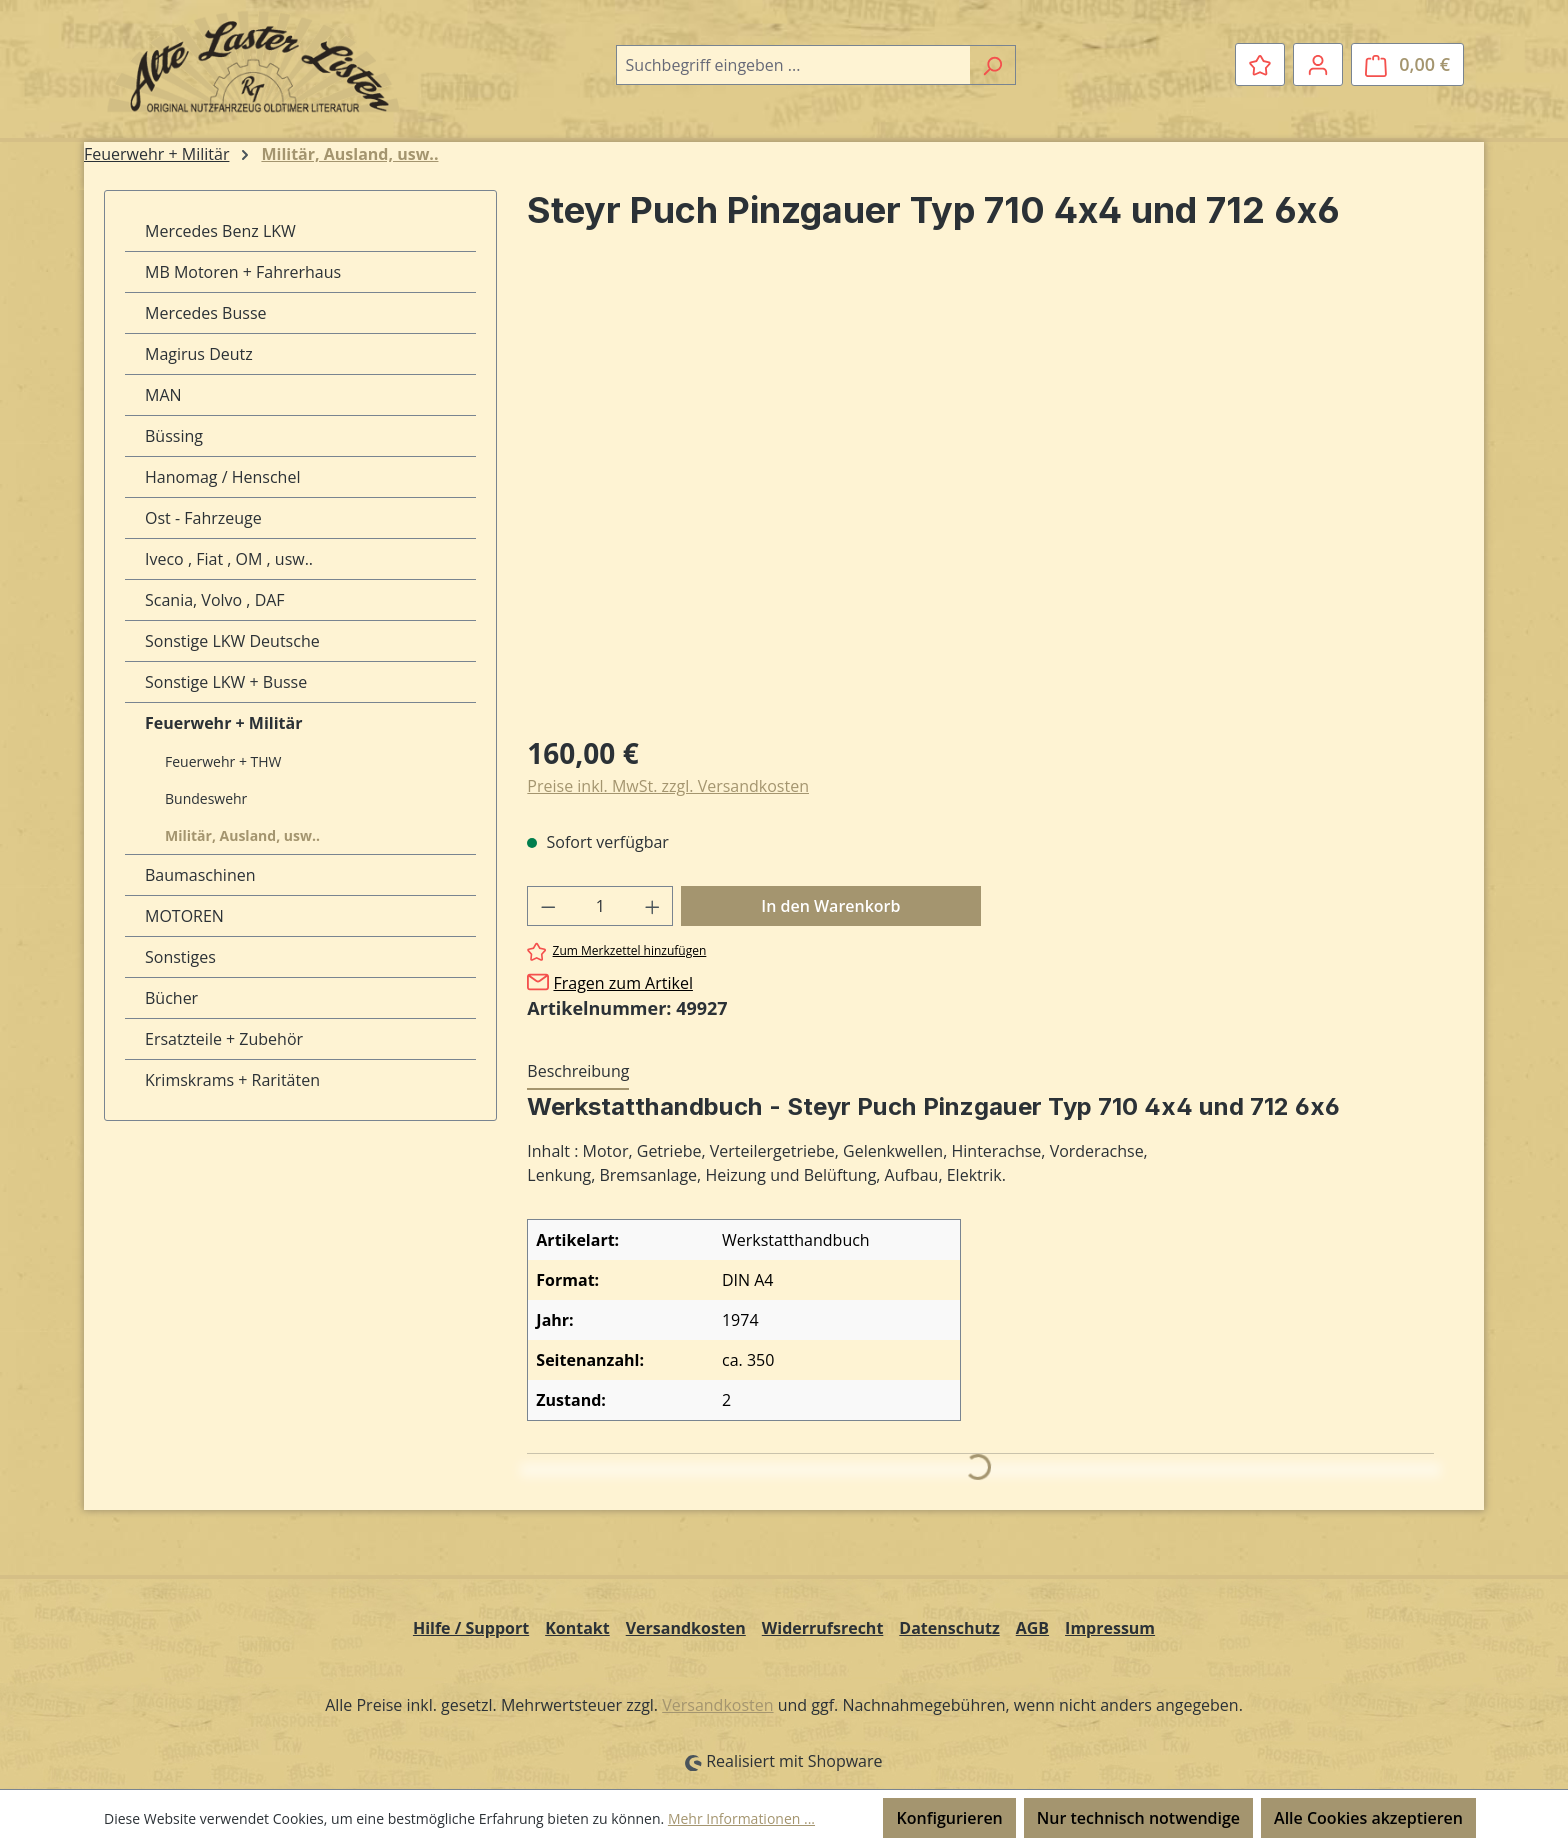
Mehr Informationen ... (741, 1818)
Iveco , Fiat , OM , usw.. (229, 559)
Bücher (171, 998)
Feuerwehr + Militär (223, 723)
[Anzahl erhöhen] (653, 906)
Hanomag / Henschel (222, 477)
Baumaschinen (200, 875)
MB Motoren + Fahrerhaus (243, 272)
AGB (1032, 1628)
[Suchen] (992, 65)
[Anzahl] (600, 906)
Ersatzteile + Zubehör (224, 1039)
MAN (163, 395)
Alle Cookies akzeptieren (1368, 1818)
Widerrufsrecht (823, 1628)
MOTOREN (184, 916)
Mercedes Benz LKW (220, 231)
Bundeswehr (206, 798)
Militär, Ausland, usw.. (242, 835)
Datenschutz (949, 1628)
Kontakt (577, 1628)
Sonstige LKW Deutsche (232, 641)
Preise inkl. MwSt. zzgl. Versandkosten (668, 786)
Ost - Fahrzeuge (203, 518)
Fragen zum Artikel (622, 983)
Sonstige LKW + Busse (226, 682)
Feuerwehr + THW (223, 761)
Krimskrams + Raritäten (232, 1080)
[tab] (578, 1072)
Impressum (1110, 1628)
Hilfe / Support (471, 1628)
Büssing (174, 436)
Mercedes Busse (206, 313)
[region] (980, 501)
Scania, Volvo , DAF (215, 600)
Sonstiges (180, 957)
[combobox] (793, 65)
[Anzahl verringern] (548, 906)
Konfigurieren (949, 1818)
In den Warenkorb (830, 906)
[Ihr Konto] (1318, 64)
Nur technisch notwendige (1138, 1818)
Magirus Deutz (199, 354)
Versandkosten (686, 1628)
